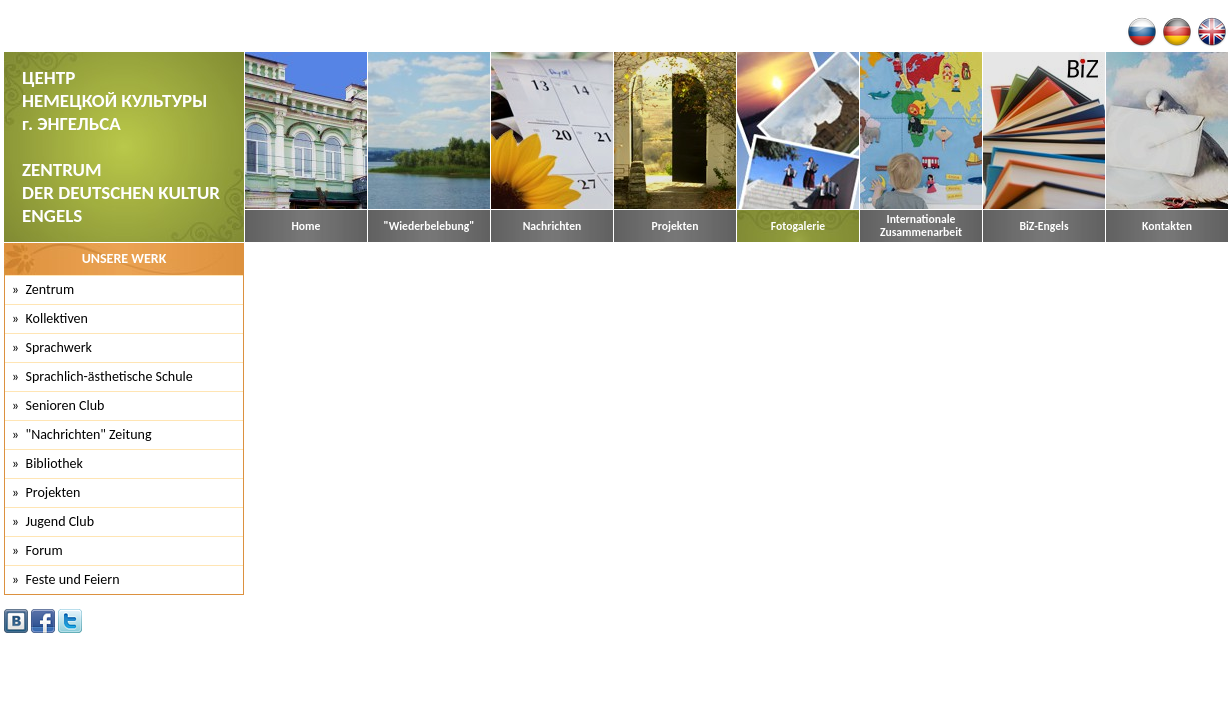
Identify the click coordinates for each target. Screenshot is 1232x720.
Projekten (675, 226)
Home (306, 226)
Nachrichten (552, 226)
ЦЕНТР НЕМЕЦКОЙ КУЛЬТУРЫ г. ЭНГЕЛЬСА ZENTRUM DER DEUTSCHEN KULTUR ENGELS (121, 146)
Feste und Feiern (73, 579)
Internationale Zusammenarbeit (921, 226)
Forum (44, 550)
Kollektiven (57, 318)
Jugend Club (60, 521)
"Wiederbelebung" (429, 226)
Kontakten (1167, 226)
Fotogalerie (798, 226)
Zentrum (50, 289)
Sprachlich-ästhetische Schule (109, 376)
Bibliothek (54, 463)
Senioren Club (65, 405)
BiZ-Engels (1043, 226)
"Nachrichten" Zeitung (89, 434)
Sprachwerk (59, 347)
